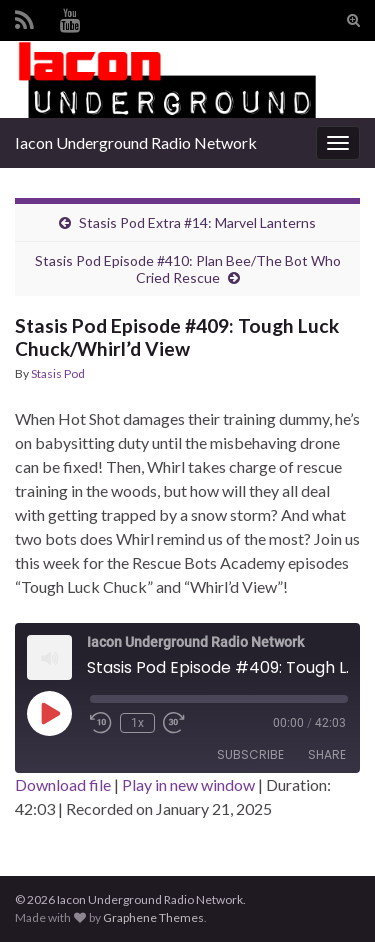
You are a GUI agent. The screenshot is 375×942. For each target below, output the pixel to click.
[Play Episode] (49, 713)
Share (327, 754)
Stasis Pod (58, 373)
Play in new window (188, 784)
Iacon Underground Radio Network (136, 142)
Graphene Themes (153, 917)
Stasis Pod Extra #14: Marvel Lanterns (197, 222)
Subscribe (250, 754)
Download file (63, 784)
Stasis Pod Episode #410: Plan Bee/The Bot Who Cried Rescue (188, 269)
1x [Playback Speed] (137, 723)
